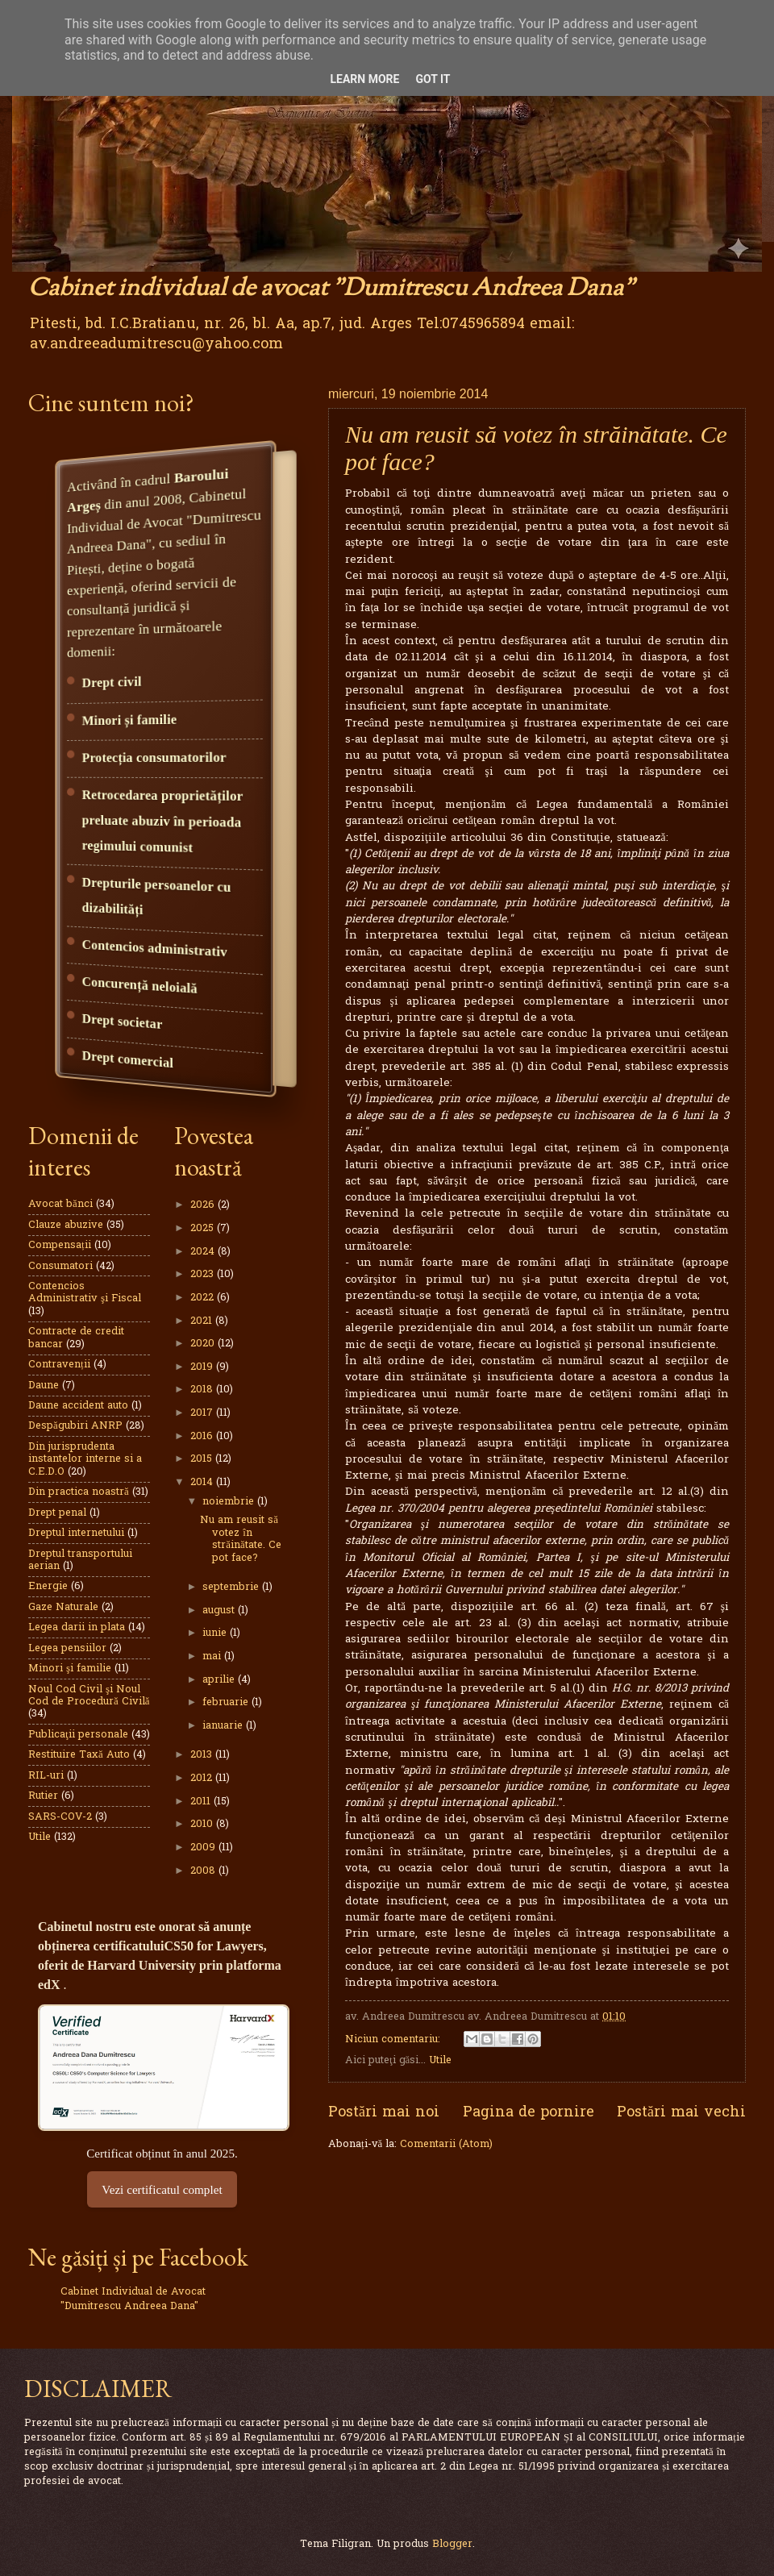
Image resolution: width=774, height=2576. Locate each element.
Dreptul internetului (76, 1533)
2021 (202, 1321)
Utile (440, 2060)
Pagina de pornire (528, 2113)
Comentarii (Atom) (446, 2144)
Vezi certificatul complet (162, 2189)
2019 (203, 1367)
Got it (432, 79)
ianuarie (224, 1725)
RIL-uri (46, 1775)
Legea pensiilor (67, 1648)
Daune (43, 1385)
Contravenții (59, 1364)
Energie (48, 1586)
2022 (203, 1297)
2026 (204, 1205)
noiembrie (229, 1501)
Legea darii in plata (76, 1627)
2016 (203, 1436)
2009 (204, 1847)
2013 (202, 1754)
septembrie (232, 1587)
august (220, 1610)
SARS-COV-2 (60, 1817)
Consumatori (60, 1266)
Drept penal (57, 1513)
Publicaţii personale (78, 1734)
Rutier (43, 1796)
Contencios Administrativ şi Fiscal (84, 1292)
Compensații (59, 1245)
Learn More (364, 79)
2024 (204, 1251)
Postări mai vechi (681, 2113)
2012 (202, 1778)
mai (213, 1656)
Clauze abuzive (65, 1225)
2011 (202, 1801)
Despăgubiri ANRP (75, 1426)
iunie (216, 1633)
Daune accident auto (78, 1405)
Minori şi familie (69, 1668)
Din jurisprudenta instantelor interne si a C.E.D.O (85, 1459)
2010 (203, 1824)
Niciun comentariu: (394, 2039)
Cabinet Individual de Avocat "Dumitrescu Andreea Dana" (133, 2299)
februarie (227, 1702)
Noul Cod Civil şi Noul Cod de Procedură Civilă (88, 1695)
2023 (203, 1274)
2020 (204, 1343)
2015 (202, 1459)
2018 (203, 1389)
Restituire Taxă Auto (79, 1754)
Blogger (452, 2544)
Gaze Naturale (63, 1607)
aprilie (220, 1680)
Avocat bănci (60, 1204)
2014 (203, 1482)
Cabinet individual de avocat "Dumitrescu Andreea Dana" (331, 289)
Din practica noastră (78, 1492)
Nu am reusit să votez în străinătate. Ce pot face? (240, 1539)
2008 (204, 1871)
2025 (203, 1228)
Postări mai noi (383, 2113)
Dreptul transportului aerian (80, 1560)
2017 (203, 1413)
